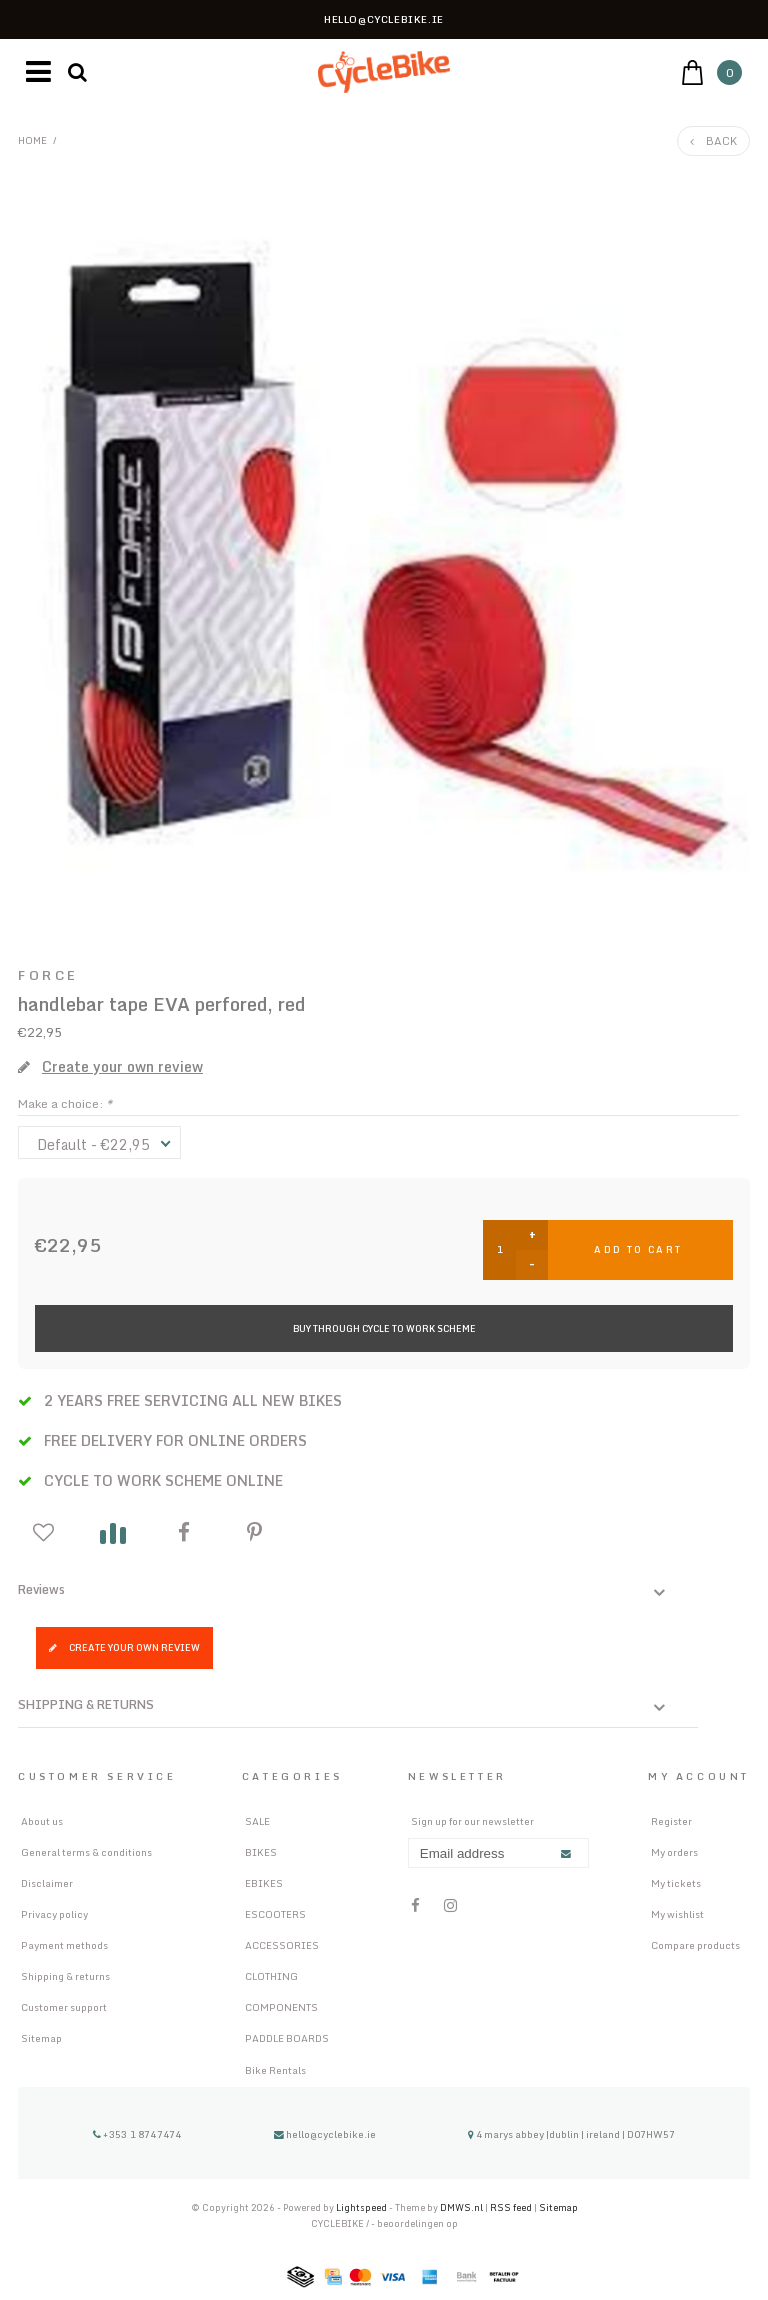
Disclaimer (47, 1883)
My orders (674, 1852)
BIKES (261, 1852)
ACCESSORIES (282, 1945)
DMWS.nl (462, 2207)
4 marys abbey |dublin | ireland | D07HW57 (571, 2134)
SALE (257, 1821)
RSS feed (511, 2207)
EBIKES (264, 1883)
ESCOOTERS (275, 1914)
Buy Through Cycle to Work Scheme (384, 1328)
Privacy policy (54, 1914)
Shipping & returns (65, 1976)
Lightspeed (361, 2207)
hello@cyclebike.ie (325, 2134)
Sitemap (41, 2038)
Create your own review (124, 1647)
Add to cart (638, 1249)
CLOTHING (271, 1976)
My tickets (676, 1883)
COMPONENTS (281, 2007)
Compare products (695, 1945)
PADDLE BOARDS (287, 2038)
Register (671, 1821)
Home (32, 140)
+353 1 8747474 (137, 2134)
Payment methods (64, 1945)
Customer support (64, 2007)
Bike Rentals (275, 2070)
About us (42, 1821)
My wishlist (677, 1914)
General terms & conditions (86, 1852)
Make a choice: (65, 1103)
